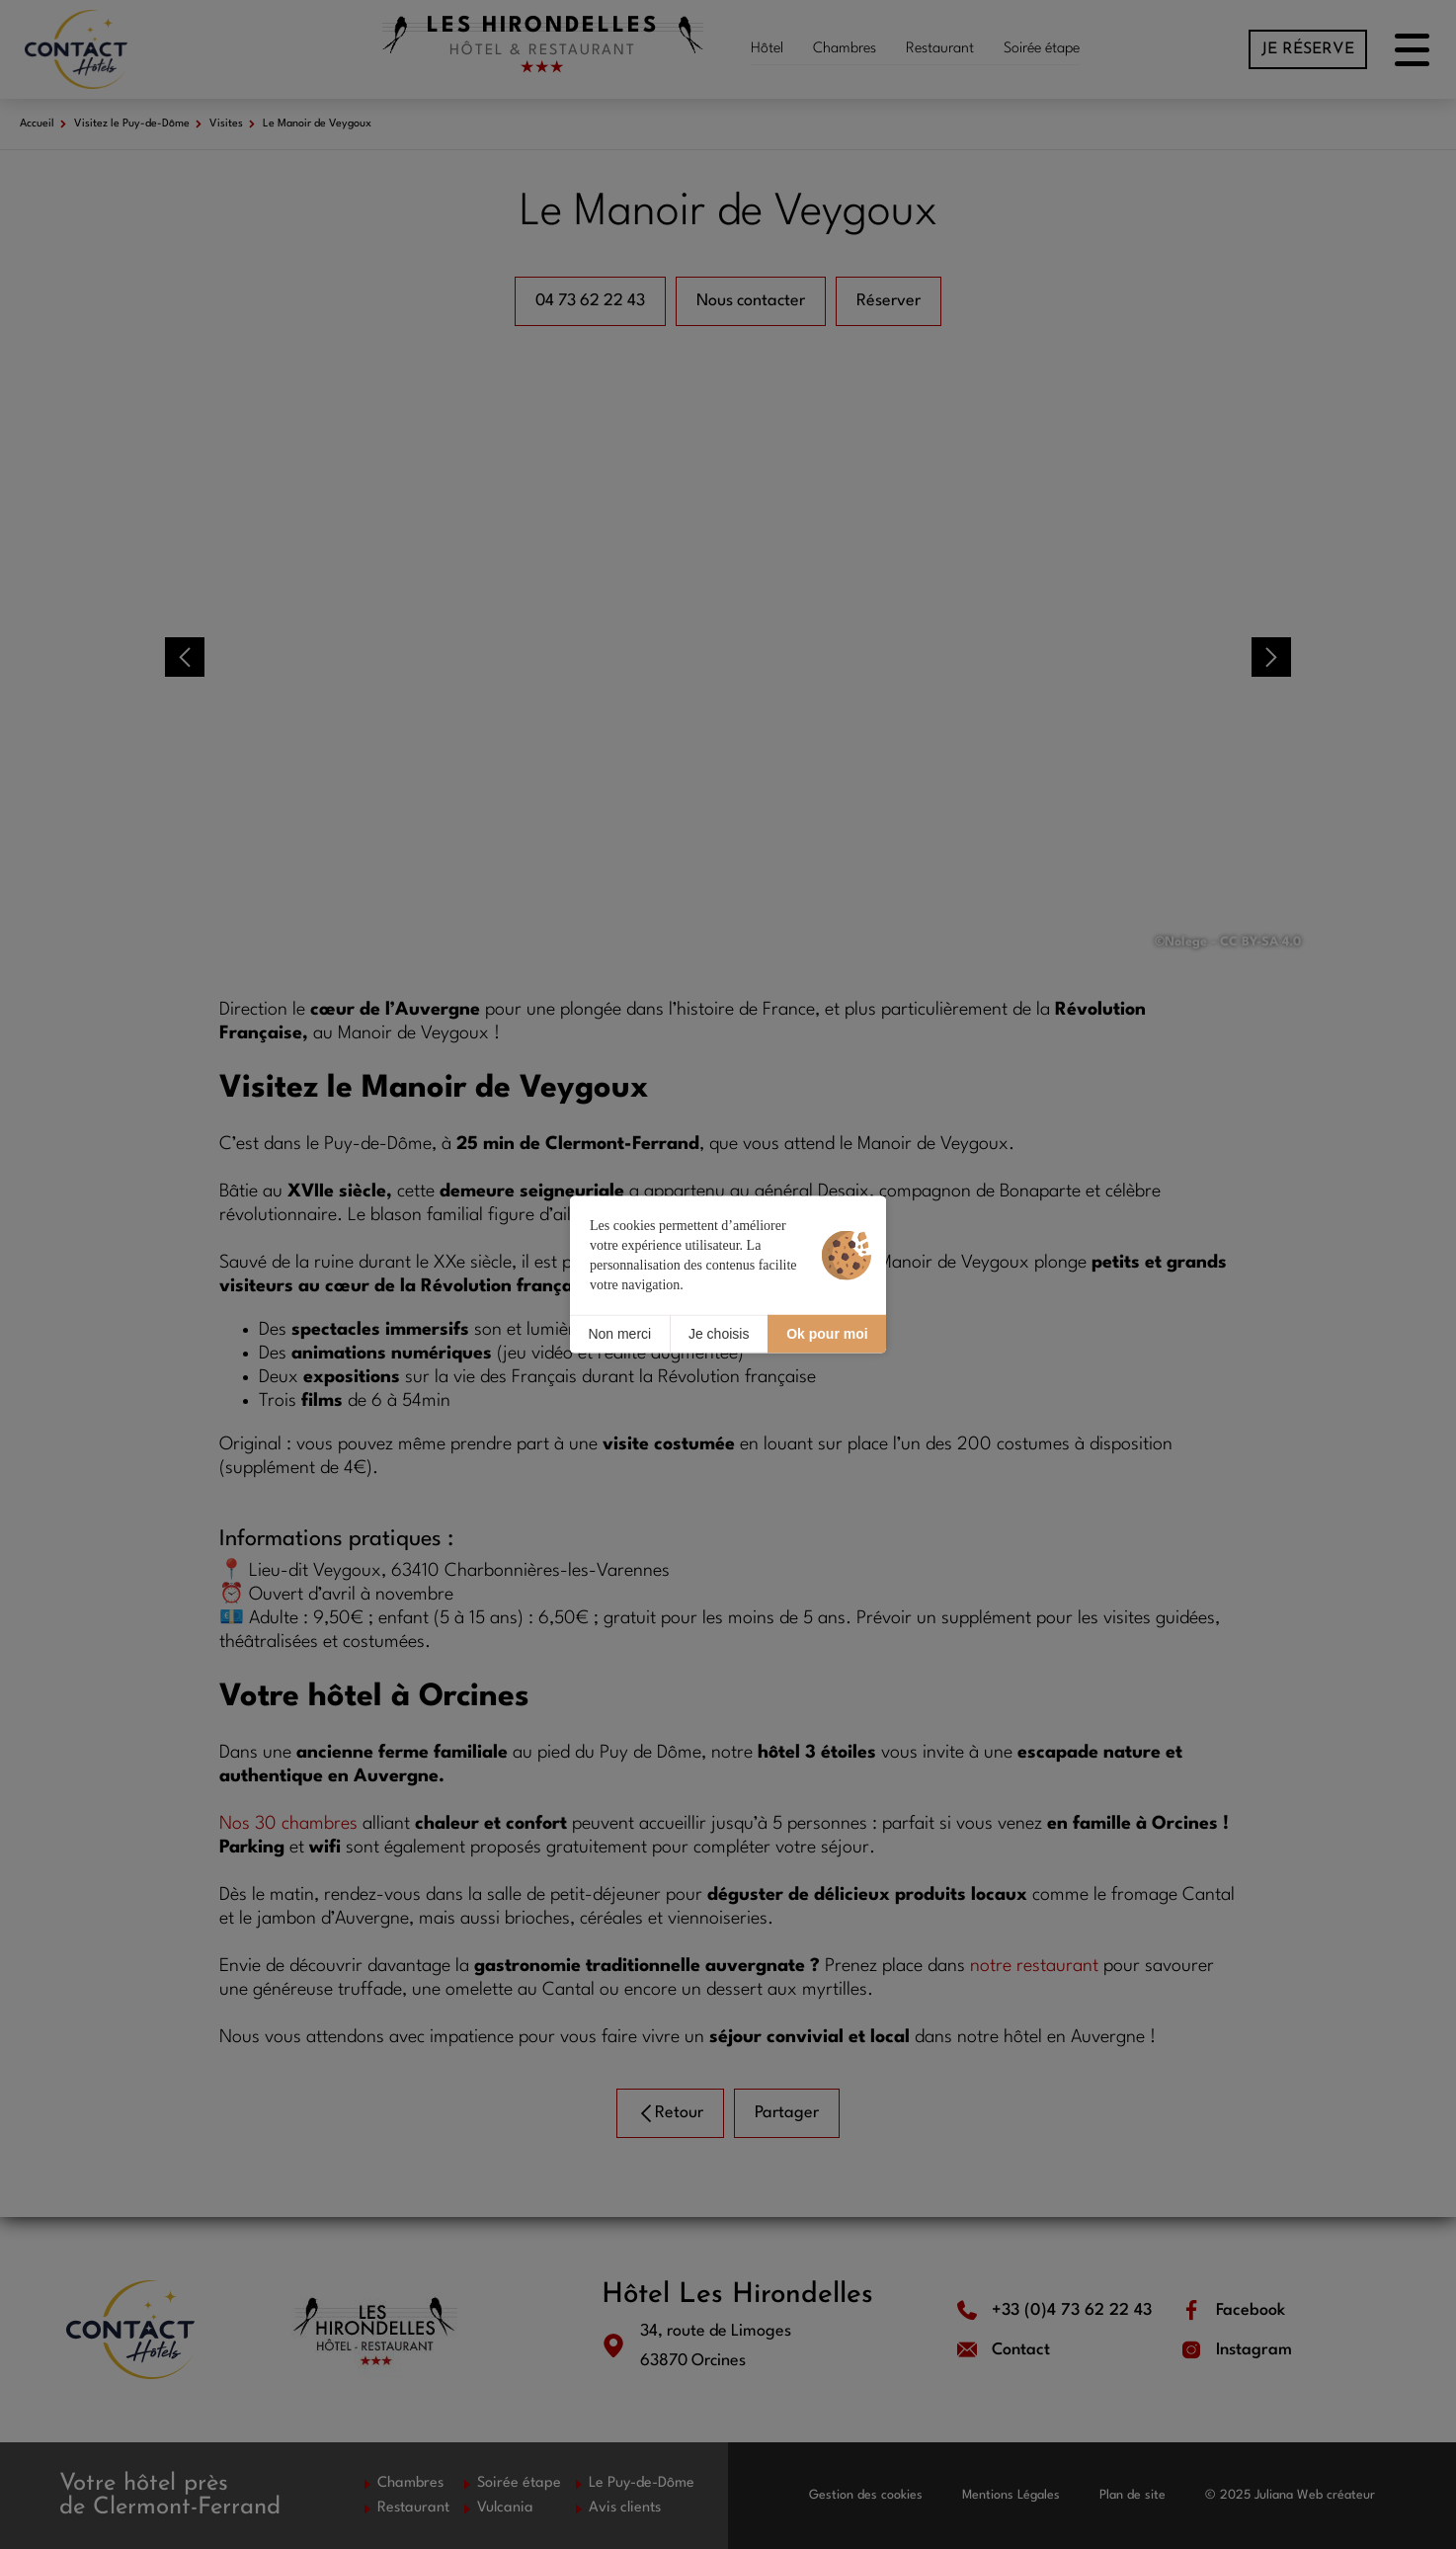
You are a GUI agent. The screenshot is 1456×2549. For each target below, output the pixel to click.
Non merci (619, 1334)
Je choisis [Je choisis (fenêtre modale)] (718, 1334)
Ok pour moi (826, 1334)
